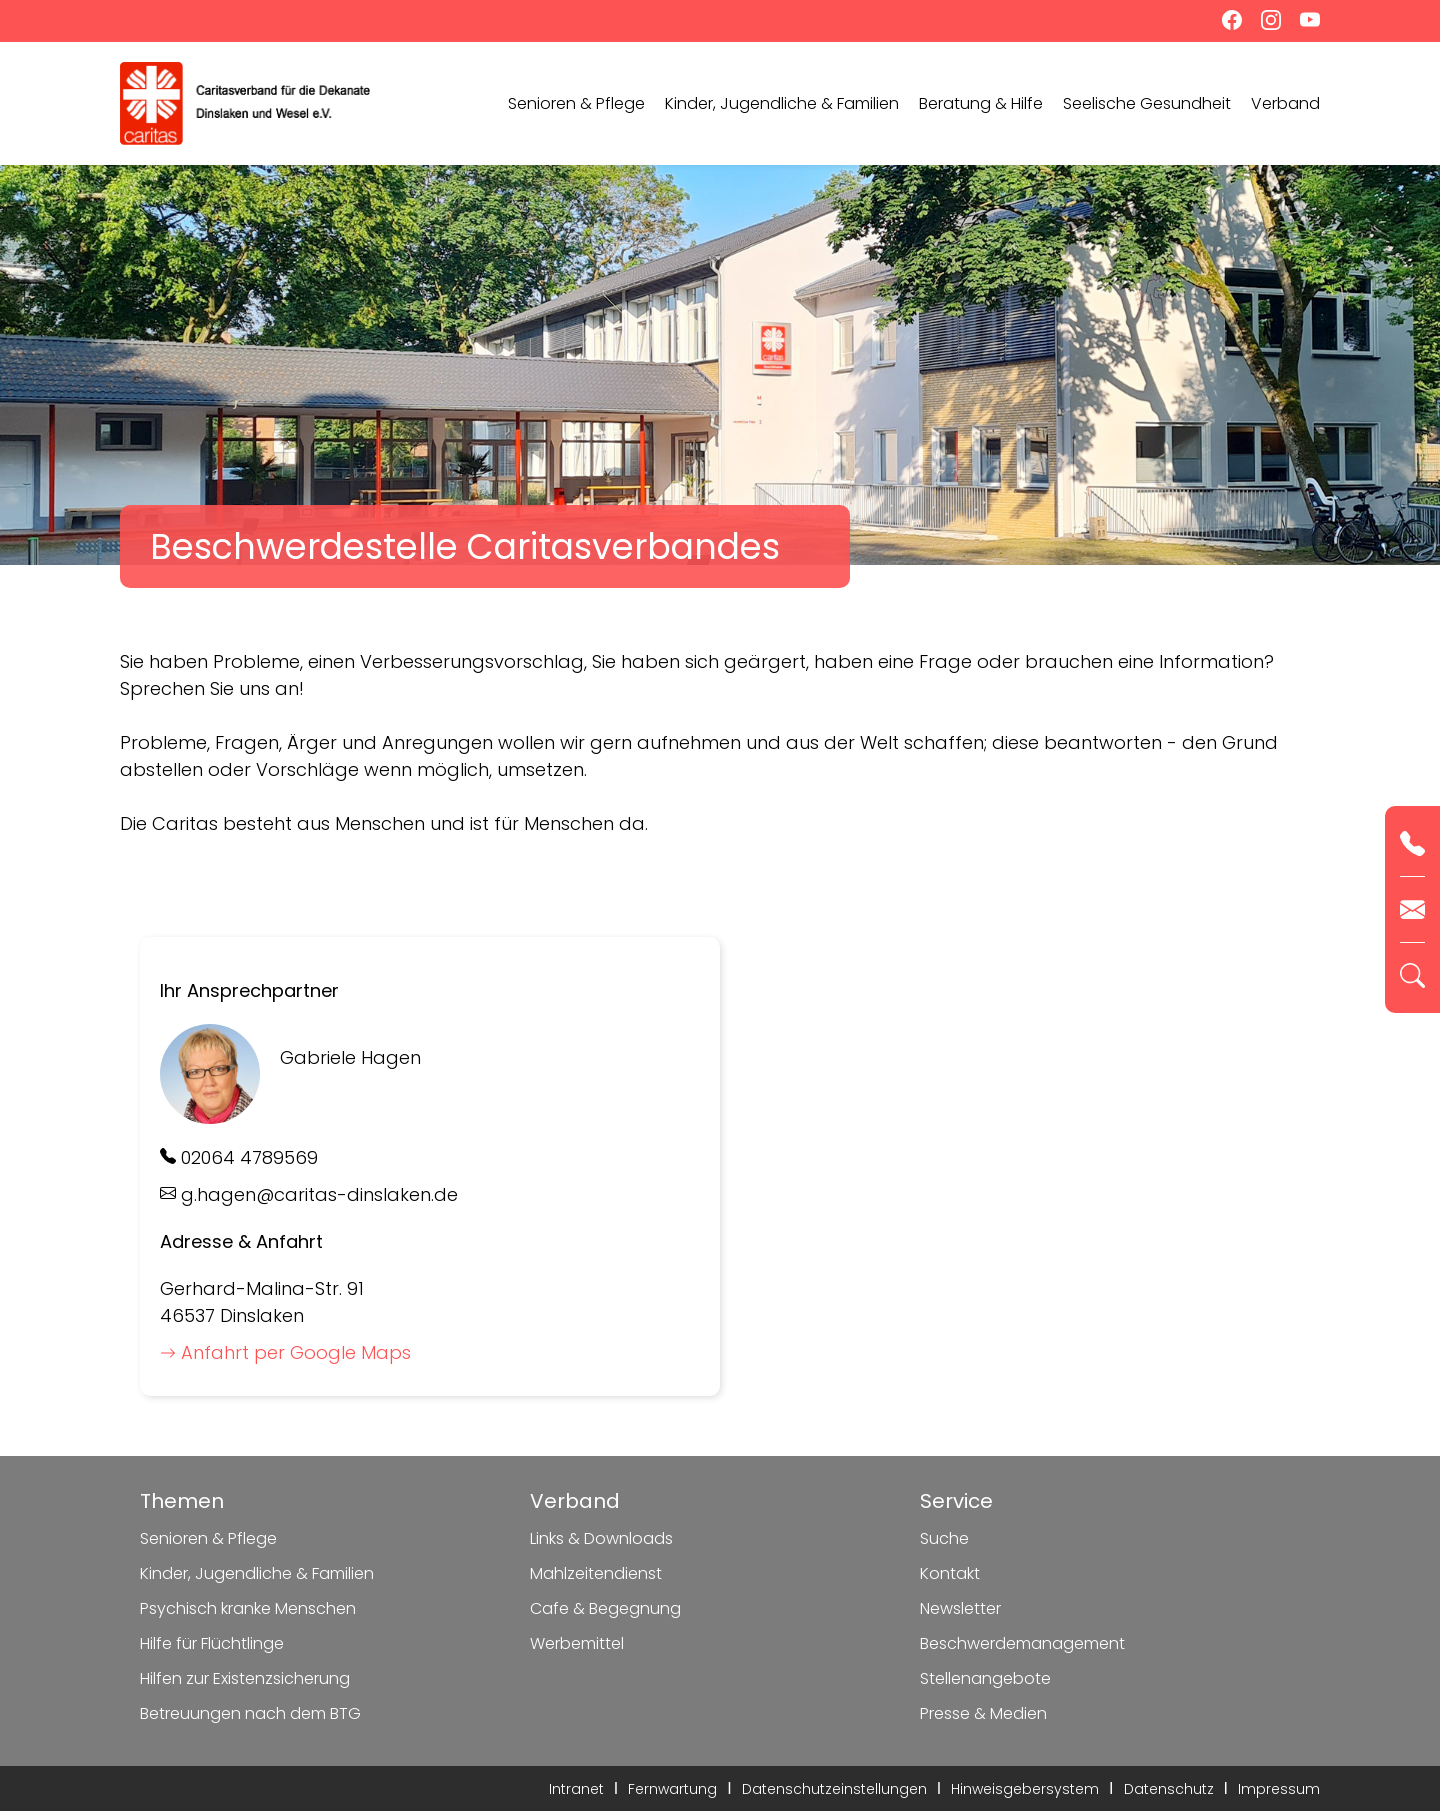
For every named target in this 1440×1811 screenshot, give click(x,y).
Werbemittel (577, 1643)
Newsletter (960, 1608)
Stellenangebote (985, 1678)
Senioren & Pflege (576, 103)
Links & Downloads (601, 1538)
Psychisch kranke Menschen (248, 1608)
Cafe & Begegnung (605, 1608)
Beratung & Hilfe (981, 103)
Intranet (576, 1789)
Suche (944, 1538)
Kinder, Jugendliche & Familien (782, 103)
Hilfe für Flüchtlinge (212, 1643)
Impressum (1279, 1789)
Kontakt (950, 1573)
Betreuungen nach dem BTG (250, 1713)
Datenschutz (1169, 1789)
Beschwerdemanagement (1022, 1643)
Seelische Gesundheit (1147, 103)
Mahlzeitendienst (596, 1573)
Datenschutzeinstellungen (834, 1789)
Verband (1285, 103)
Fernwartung (672, 1789)
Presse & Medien (983, 1713)
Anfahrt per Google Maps (285, 1352)
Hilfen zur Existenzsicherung (245, 1678)
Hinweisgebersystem (1025, 1789)
